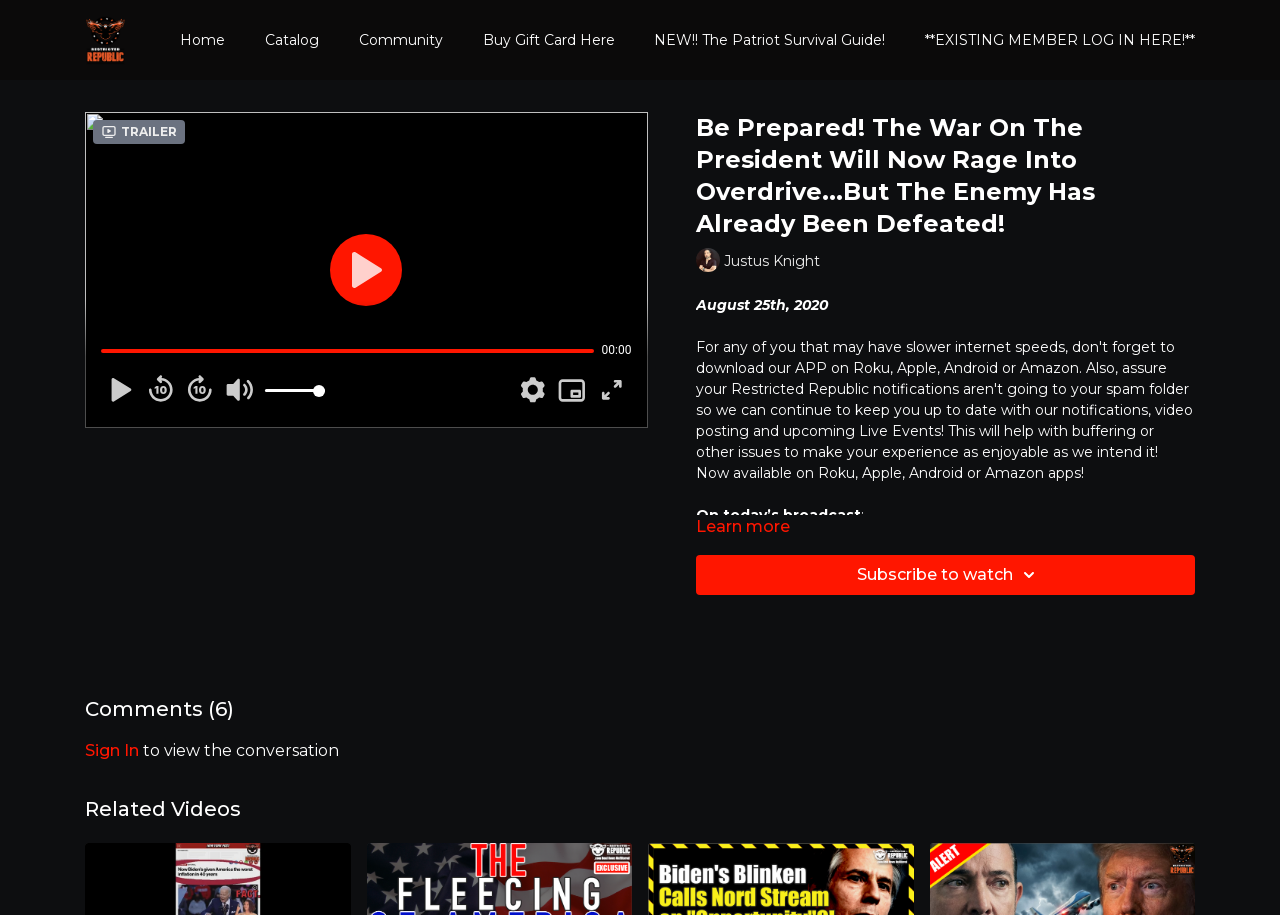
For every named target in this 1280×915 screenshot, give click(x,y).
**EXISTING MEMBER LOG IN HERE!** (1060, 40)
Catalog (292, 40)
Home (202, 40)
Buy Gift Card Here (549, 40)
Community (401, 40)
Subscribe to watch (949, 575)
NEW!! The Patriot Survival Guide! (769, 40)
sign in (112, 750)
